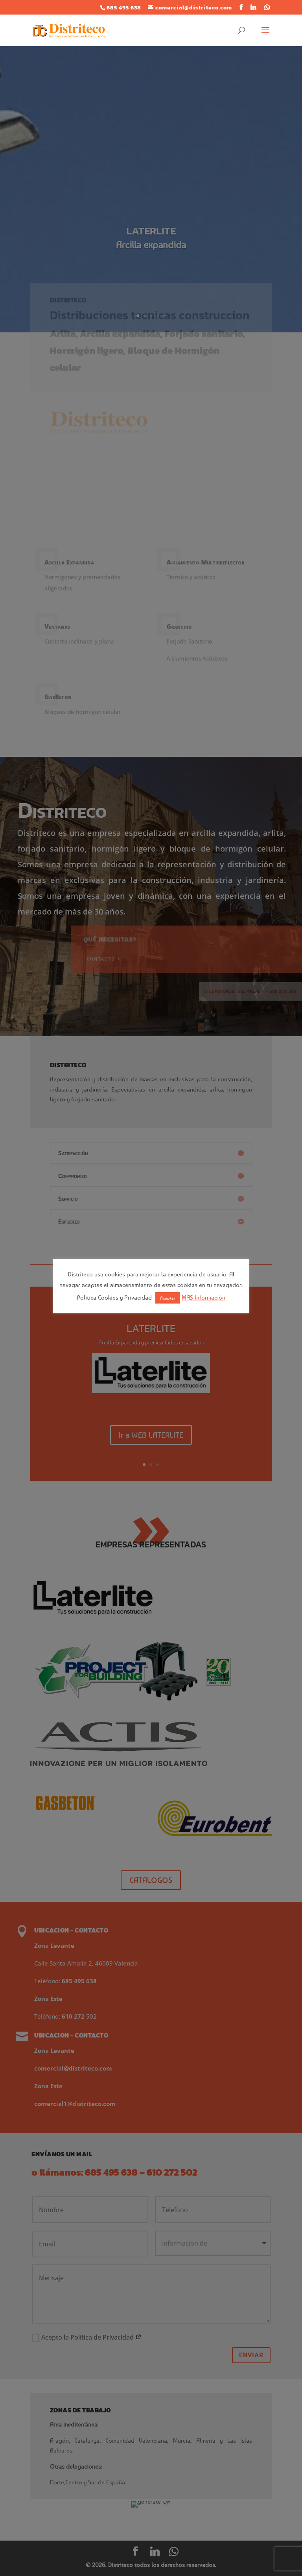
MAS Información (203, 1297)
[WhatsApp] (267, 7)
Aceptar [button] (167, 1297)
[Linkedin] (253, 7)
